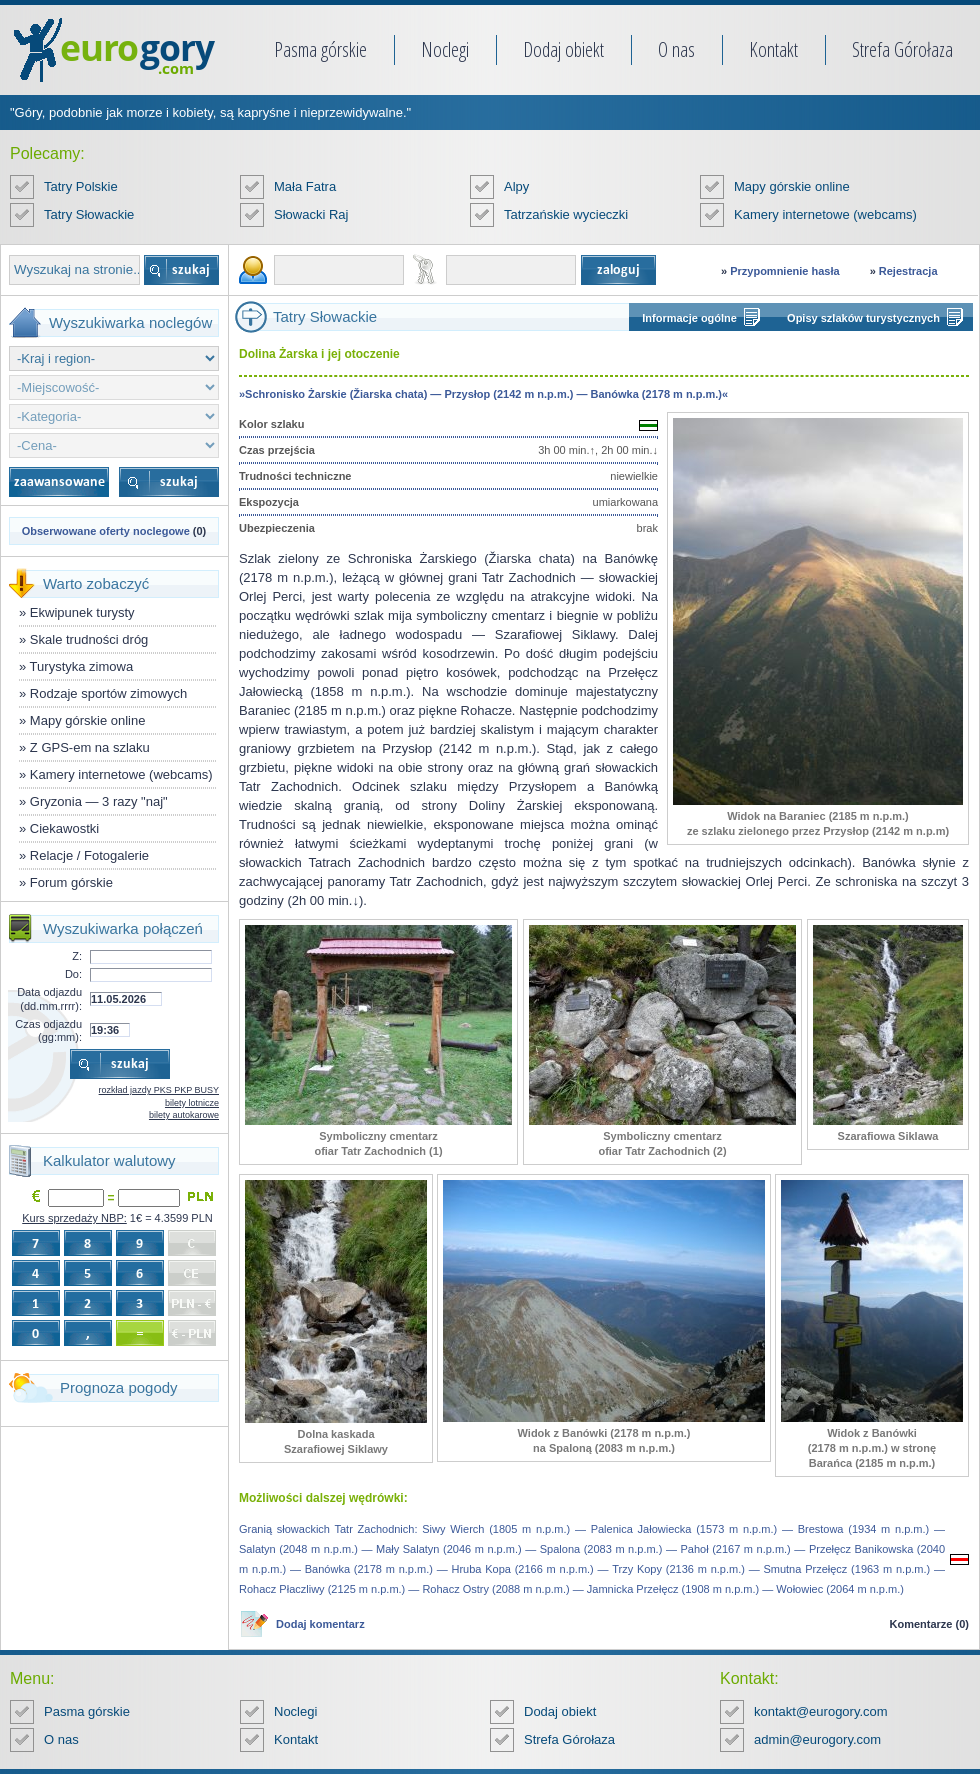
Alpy (516, 186)
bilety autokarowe (184, 1115)
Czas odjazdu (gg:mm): (48, 1030)
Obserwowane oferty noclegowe (106, 531)
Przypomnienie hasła (784, 271)
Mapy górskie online (792, 186)
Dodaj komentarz (320, 1624)
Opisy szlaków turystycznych (863, 318)
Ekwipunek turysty (82, 612)
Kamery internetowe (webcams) (825, 214)
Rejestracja (908, 271)
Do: (73, 974)
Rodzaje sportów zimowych (109, 693)
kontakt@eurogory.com (821, 1711)
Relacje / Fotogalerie (89, 855)
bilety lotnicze (192, 1103)
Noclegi (445, 49)
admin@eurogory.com (817, 1739)
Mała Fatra (305, 186)
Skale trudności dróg (89, 639)
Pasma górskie (320, 49)
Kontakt (773, 49)
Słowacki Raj (311, 214)
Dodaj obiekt (563, 49)
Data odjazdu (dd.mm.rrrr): (49, 998)
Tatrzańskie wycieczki (566, 214)
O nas (676, 49)
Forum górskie (71, 882)
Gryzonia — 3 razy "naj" (99, 801)
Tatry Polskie (81, 186)
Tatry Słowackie (89, 214)
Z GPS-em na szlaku (90, 747)
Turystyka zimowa (82, 666)
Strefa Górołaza (902, 49)
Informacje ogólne (689, 318)
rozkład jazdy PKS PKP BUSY (159, 1090)
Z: (77, 956)
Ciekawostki (64, 828)
